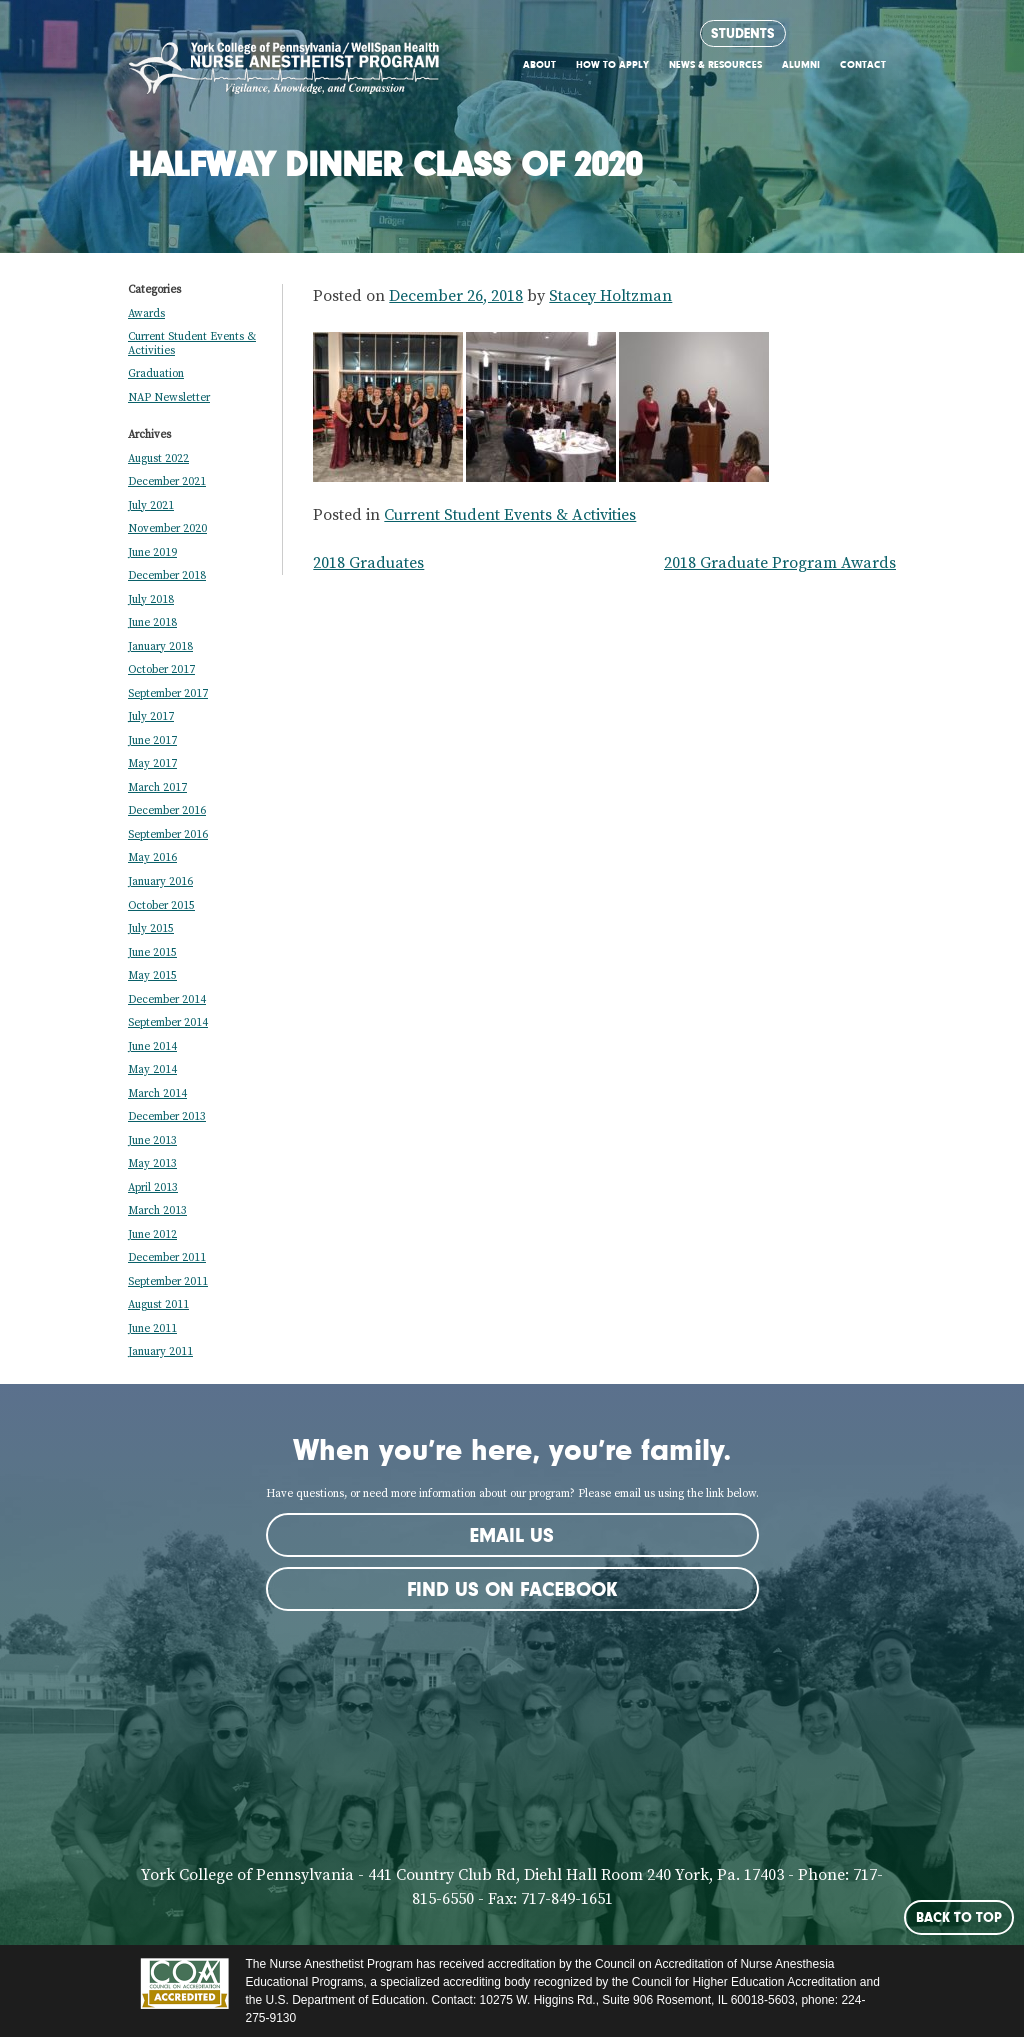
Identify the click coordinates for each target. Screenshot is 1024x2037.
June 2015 (152, 953)
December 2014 (167, 1000)
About (539, 64)
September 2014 (168, 1023)
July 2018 (151, 600)
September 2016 (168, 835)
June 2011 (152, 1329)
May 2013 (152, 1164)
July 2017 (151, 717)
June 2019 (152, 553)
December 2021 (167, 482)
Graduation (156, 374)
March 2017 (157, 788)
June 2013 (152, 1141)
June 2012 (152, 1235)
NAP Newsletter (169, 398)
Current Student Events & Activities (510, 515)
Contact (863, 64)
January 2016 (160, 882)
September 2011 (168, 1282)
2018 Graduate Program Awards (780, 563)
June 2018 (152, 623)
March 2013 (157, 1211)
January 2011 (160, 1352)
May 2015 (152, 976)
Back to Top (959, 1917)
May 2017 (152, 764)
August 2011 (158, 1305)
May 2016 (152, 858)
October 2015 (161, 906)
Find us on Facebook (512, 1589)
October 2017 (161, 670)
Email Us (512, 1535)
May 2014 (152, 1070)
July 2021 (151, 506)
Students (743, 33)
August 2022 (158, 459)
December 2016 (167, 811)
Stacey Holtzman (610, 296)
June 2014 (152, 1047)
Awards (146, 314)
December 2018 (167, 576)
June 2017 (152, 741)
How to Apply (612, 64)
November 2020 (167, 529)
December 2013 (167, 1117)
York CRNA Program (284, 73)
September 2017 (168, 694)
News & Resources (715, 64)
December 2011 (167, 1258)
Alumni (801, 64)
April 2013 (153, 1188)
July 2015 (151, 929)
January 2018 (160, 647)
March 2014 (157, 1094)
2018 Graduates (368, 563)
